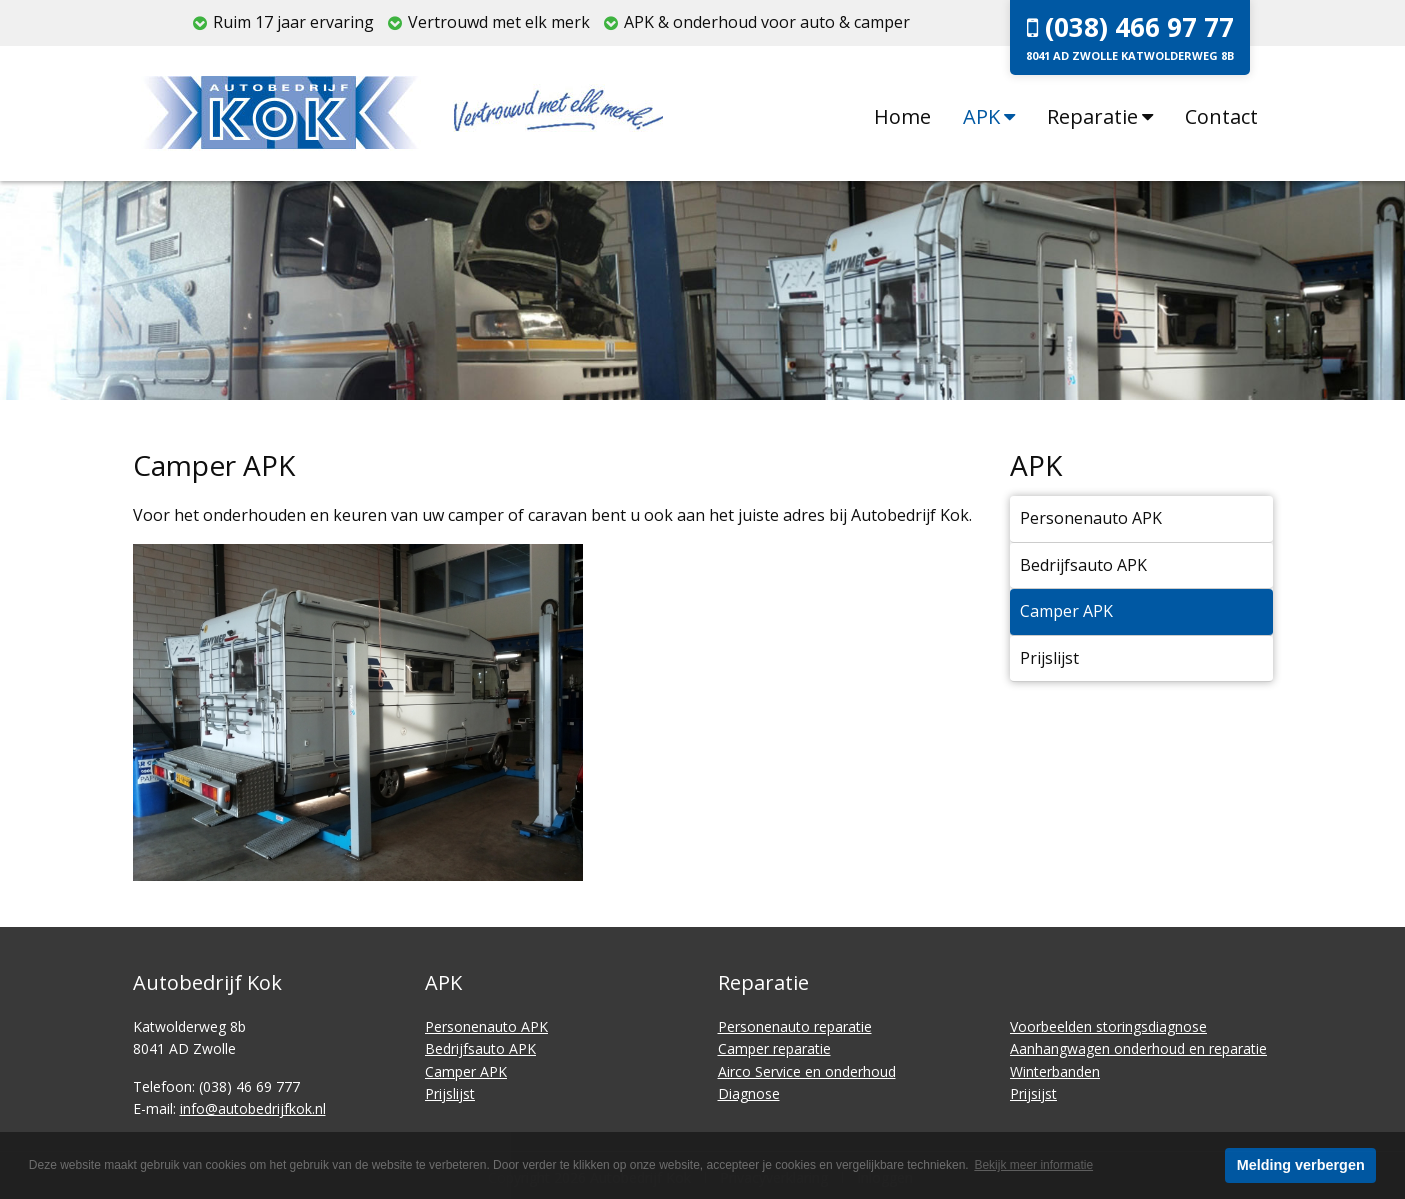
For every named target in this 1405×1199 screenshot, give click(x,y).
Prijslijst (1049, 658)
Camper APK (1066, 611)
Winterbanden (1055, 1071)
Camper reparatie (774, 1048)
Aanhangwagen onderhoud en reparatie (1138, 1048)
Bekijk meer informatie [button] (1033, 1165)
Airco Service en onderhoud (807, 1071)
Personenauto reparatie (795, 1026)
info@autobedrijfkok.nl (253, 1108)
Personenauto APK (1091, 518)
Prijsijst (1033, 1093)
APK (989, 116)
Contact (1221, 116)
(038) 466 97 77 (1130, 36)
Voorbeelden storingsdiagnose (1108, 1026)
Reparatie (1100, 116)
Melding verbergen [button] (1301, 1165)
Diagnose (749, 1093)
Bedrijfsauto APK (1083, 565)
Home (902, 116)
